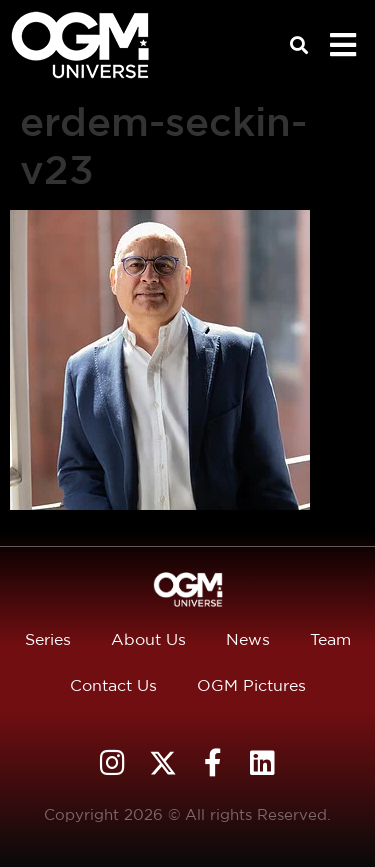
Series (48, 639)
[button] (299, 45)
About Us (148, 639)
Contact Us (113, 685)
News (248, 639)
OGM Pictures (251, 685)
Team (330, 639)
